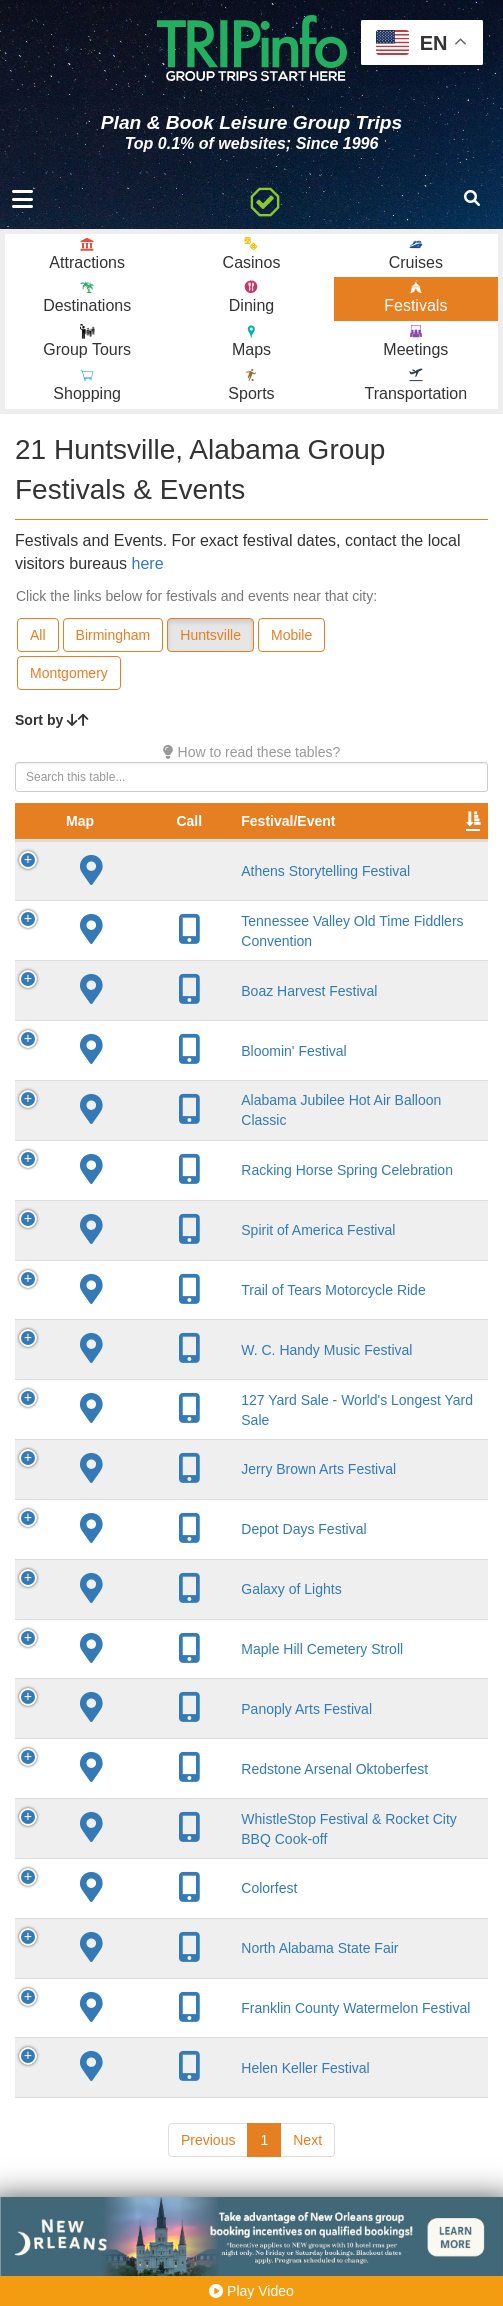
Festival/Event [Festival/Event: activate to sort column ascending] (194, 821)
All (38, 635)
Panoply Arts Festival (212, 1743)
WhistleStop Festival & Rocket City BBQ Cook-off (217, 1871)
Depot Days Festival (209, 1564)
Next (307, 2192)
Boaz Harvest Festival (215, 1008)
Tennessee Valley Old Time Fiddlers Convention (214, 939)
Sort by (52, 720)
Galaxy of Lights (197, 1623)
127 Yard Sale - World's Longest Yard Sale (213, 1435)
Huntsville (210, 635)
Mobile (291, 635)
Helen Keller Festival (211, 2119)
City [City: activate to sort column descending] (316, 821)
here (148, 563)
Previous (208, 2192)
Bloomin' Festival (199, 1068)
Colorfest (175, 1940)
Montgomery (69, 673)
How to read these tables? (252, 752)
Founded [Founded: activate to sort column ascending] (427, 821)
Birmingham (113, 635)
